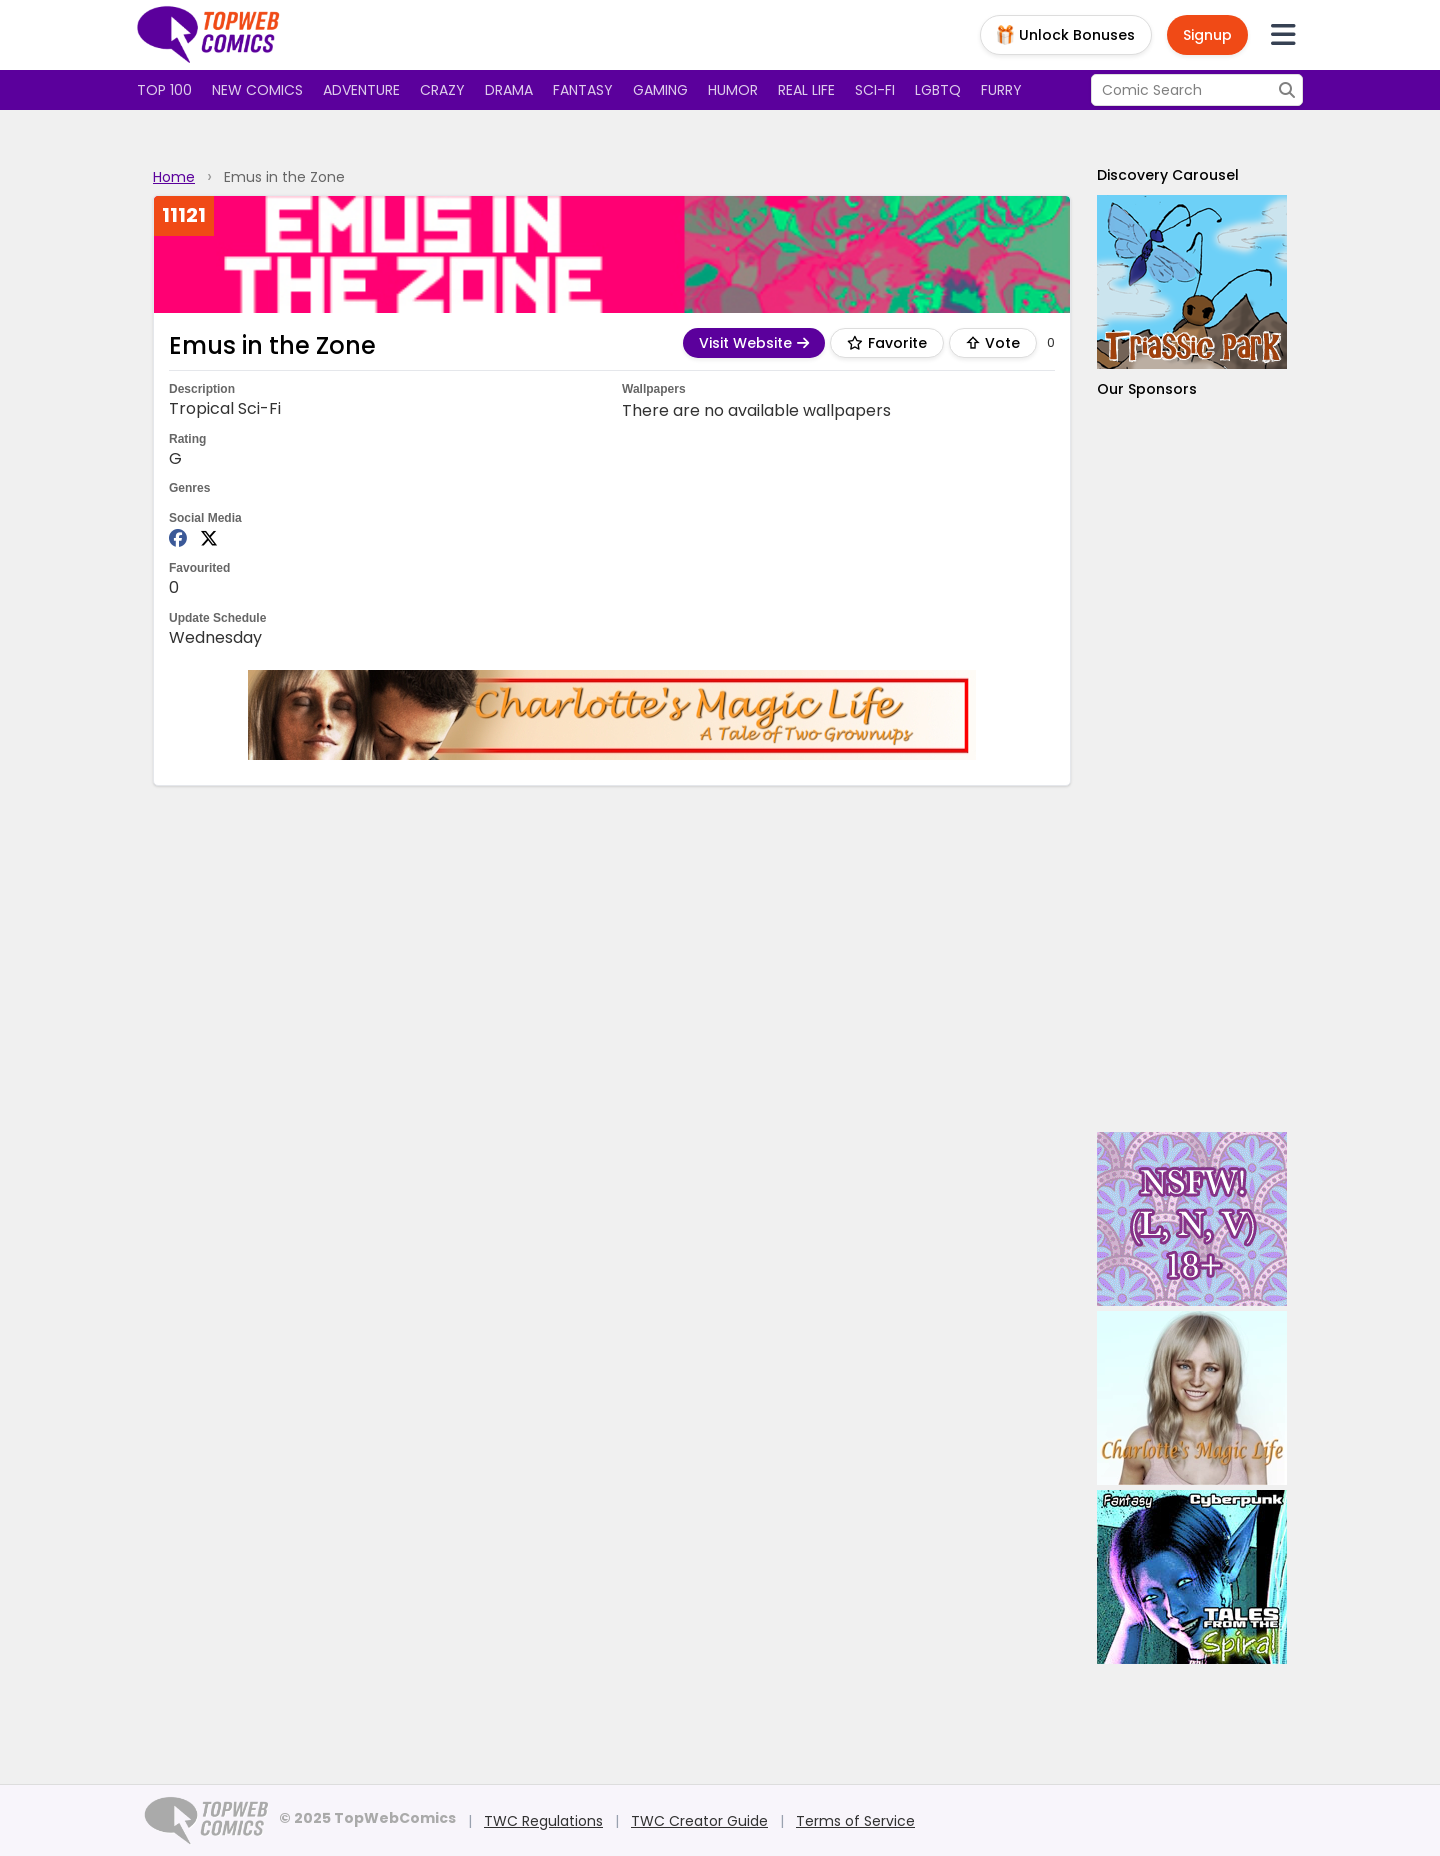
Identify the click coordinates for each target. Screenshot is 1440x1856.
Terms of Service (855, 1821)
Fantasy (583, 90)
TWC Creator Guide (699, 1821)
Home (174, 177)
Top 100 (164, 90)
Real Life (806, 90)
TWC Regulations (543, 1821)
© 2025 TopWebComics (367, 1818)
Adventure (361, 90)
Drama (509, 90)
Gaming (660, 90)
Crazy (442, 90)
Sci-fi (875, 90)
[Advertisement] (1192, 765)
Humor (733, 90)
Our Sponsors (1147, 389)
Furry (1001, 90)
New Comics (257, 90)
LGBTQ (938, 90)
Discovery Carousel (1168, 175)
